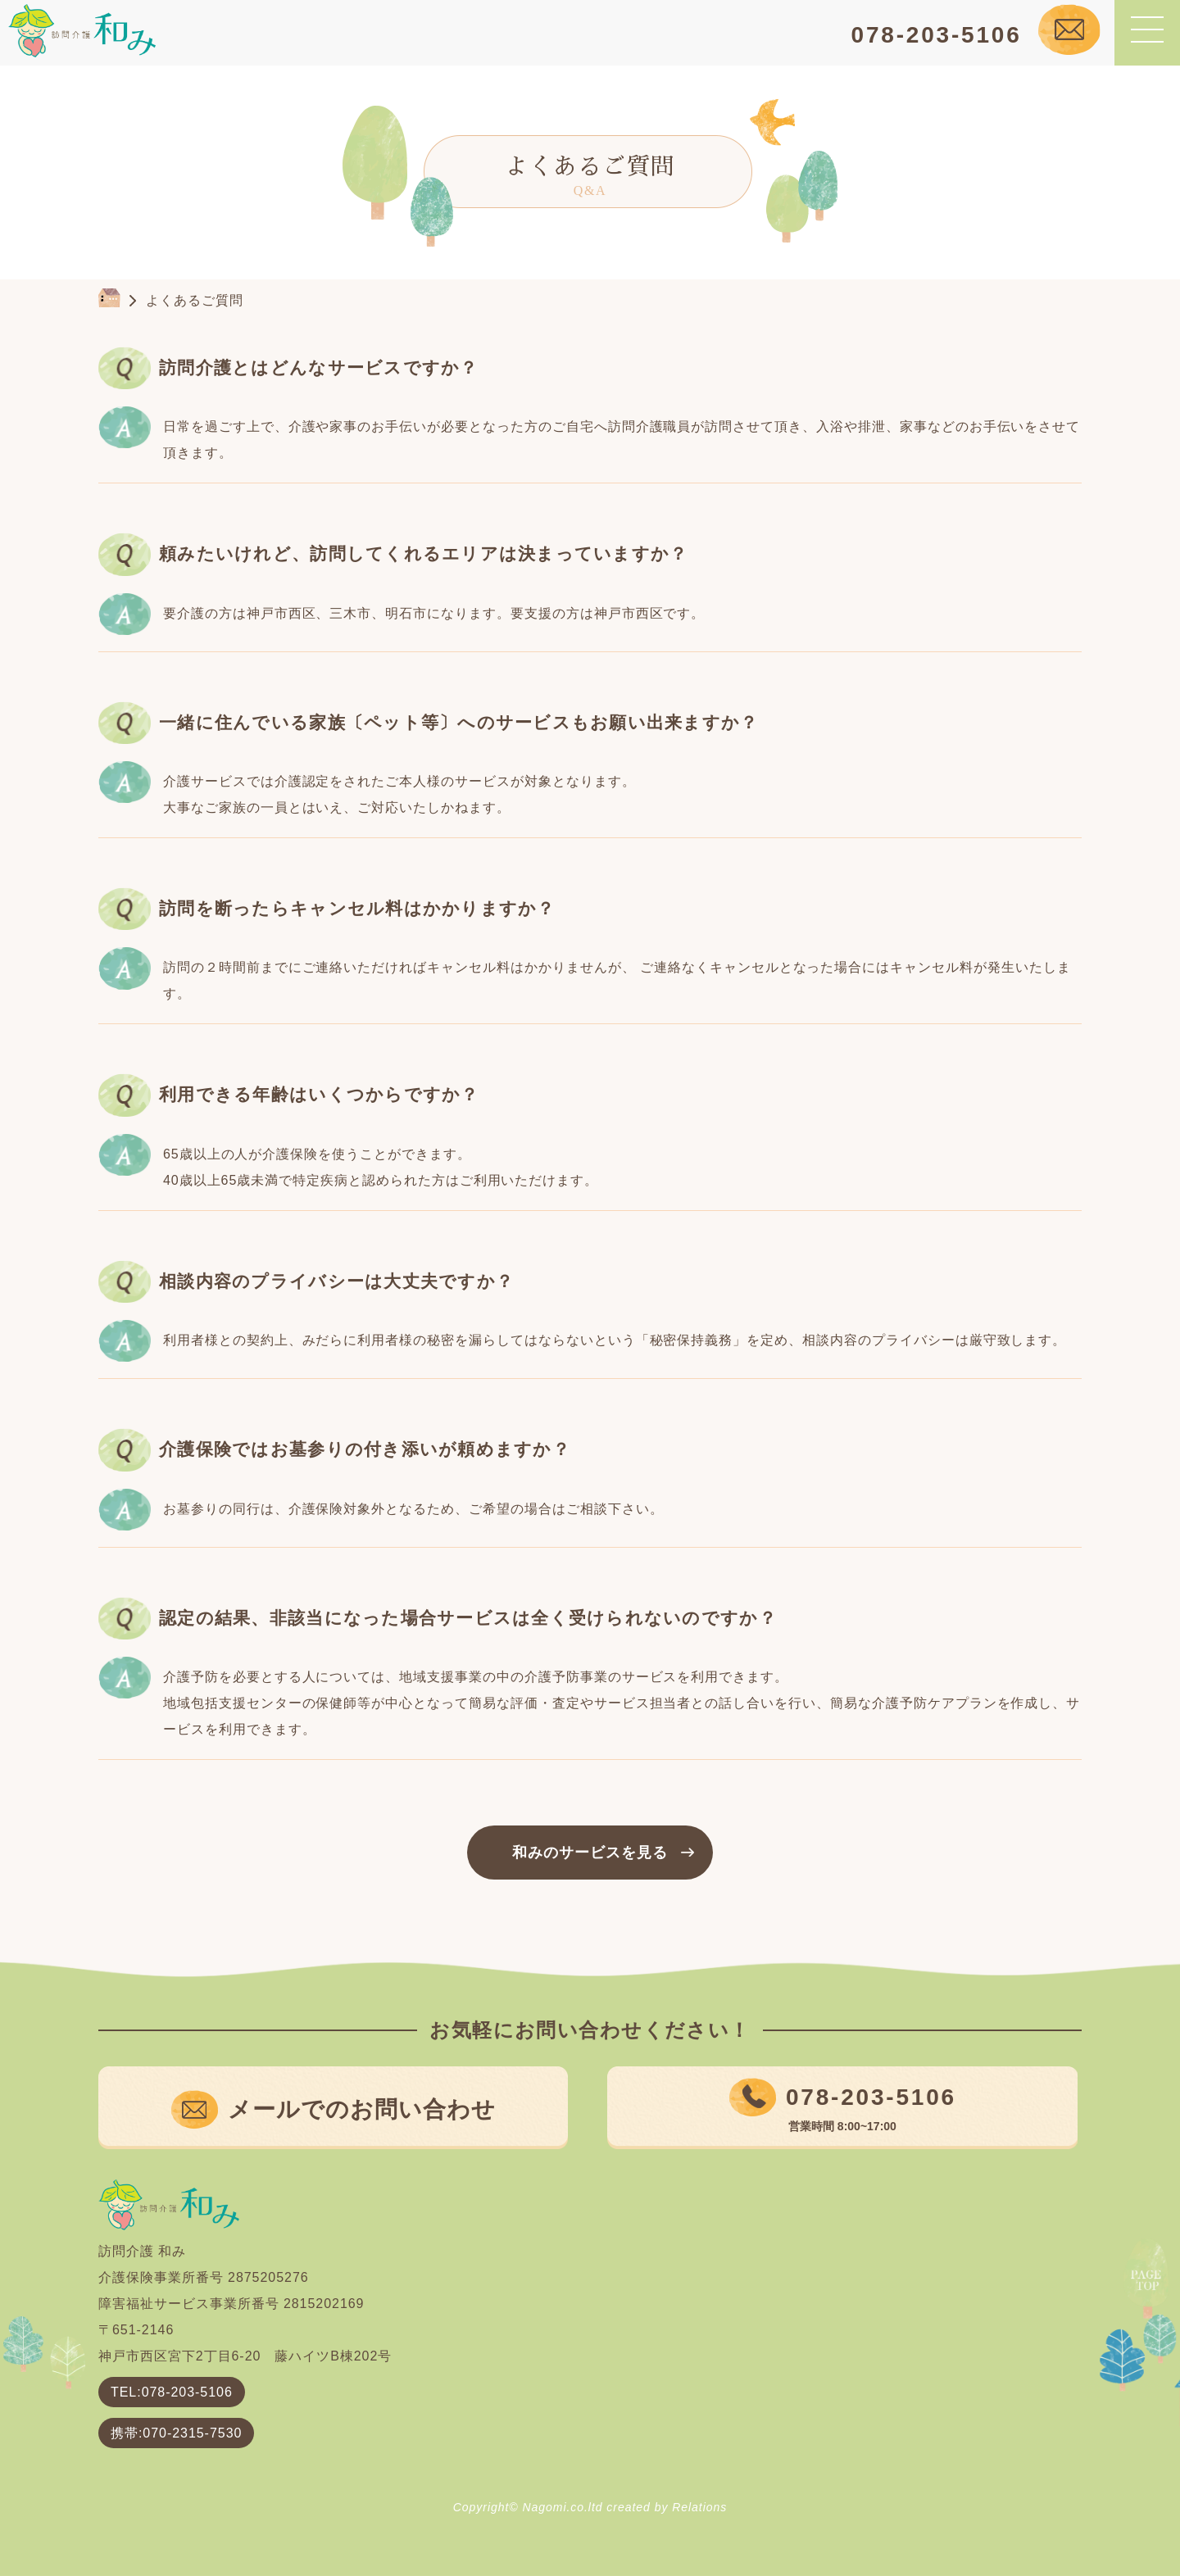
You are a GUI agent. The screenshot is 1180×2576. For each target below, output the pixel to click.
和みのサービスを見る (590, 1852)
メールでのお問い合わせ (362, 2109)
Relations (699, 2507)
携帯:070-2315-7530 (176, 2433)
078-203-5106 (936, 35)
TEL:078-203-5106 (172, 2392)
